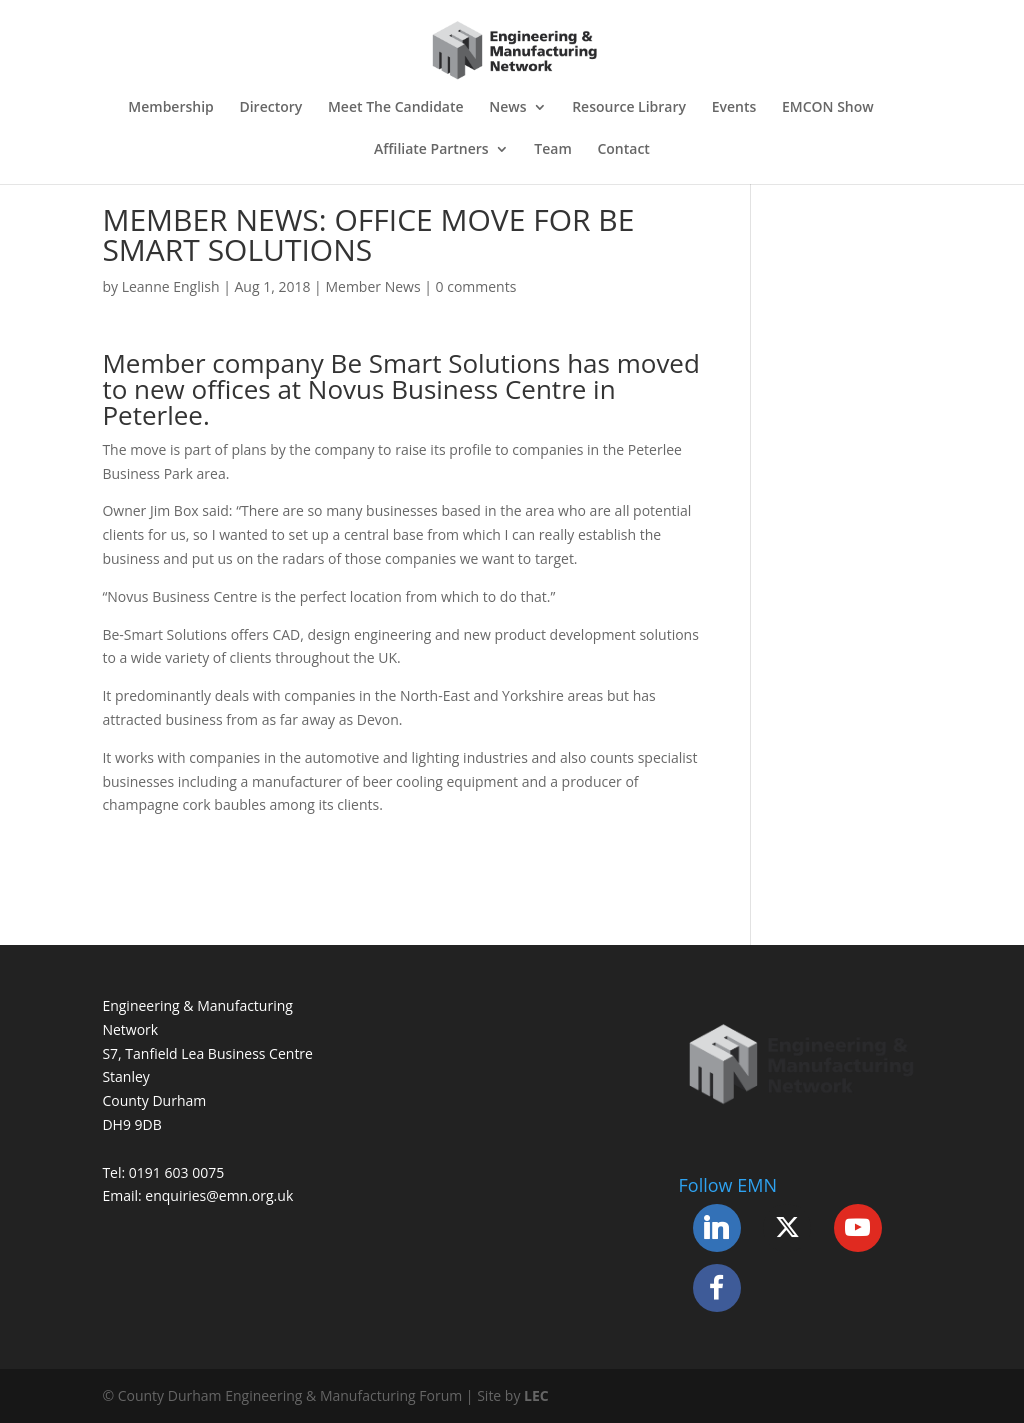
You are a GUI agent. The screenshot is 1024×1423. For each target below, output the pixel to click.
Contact (623, 150)
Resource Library (629, 108)
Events (734, 108)
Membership (170, 108)
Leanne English (171, 286)
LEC (536, 1395)
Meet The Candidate (396, 108)
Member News (372, 286)
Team (552, 150)
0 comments (476, 286)
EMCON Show (828, 108)
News (507, 108)
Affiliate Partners (431, 150)
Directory (270, 108)
